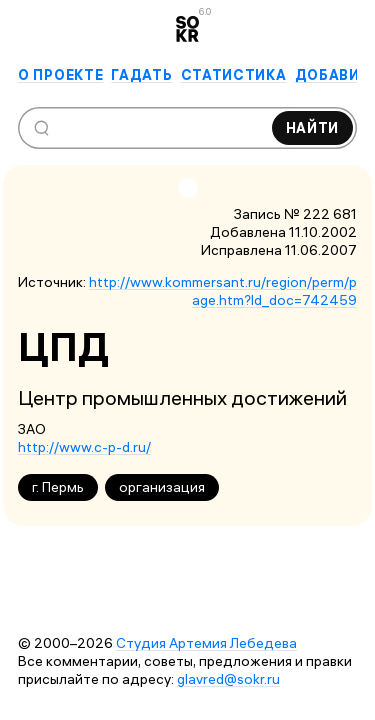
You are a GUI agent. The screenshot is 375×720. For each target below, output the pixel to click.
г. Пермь (58, 487)
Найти (313, 128)
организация (162, 487)
